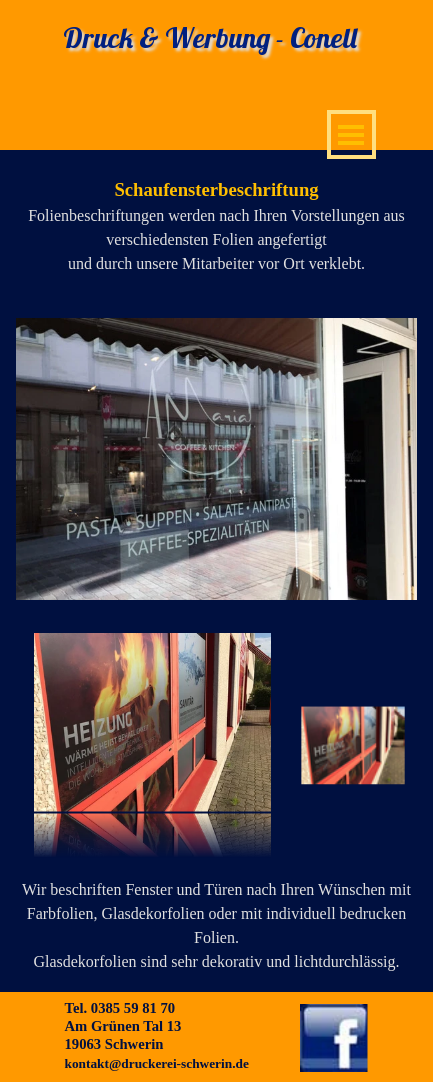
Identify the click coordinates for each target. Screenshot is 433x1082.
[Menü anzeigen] (351, 134)
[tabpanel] (216, 226)
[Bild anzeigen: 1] (353, 746)
